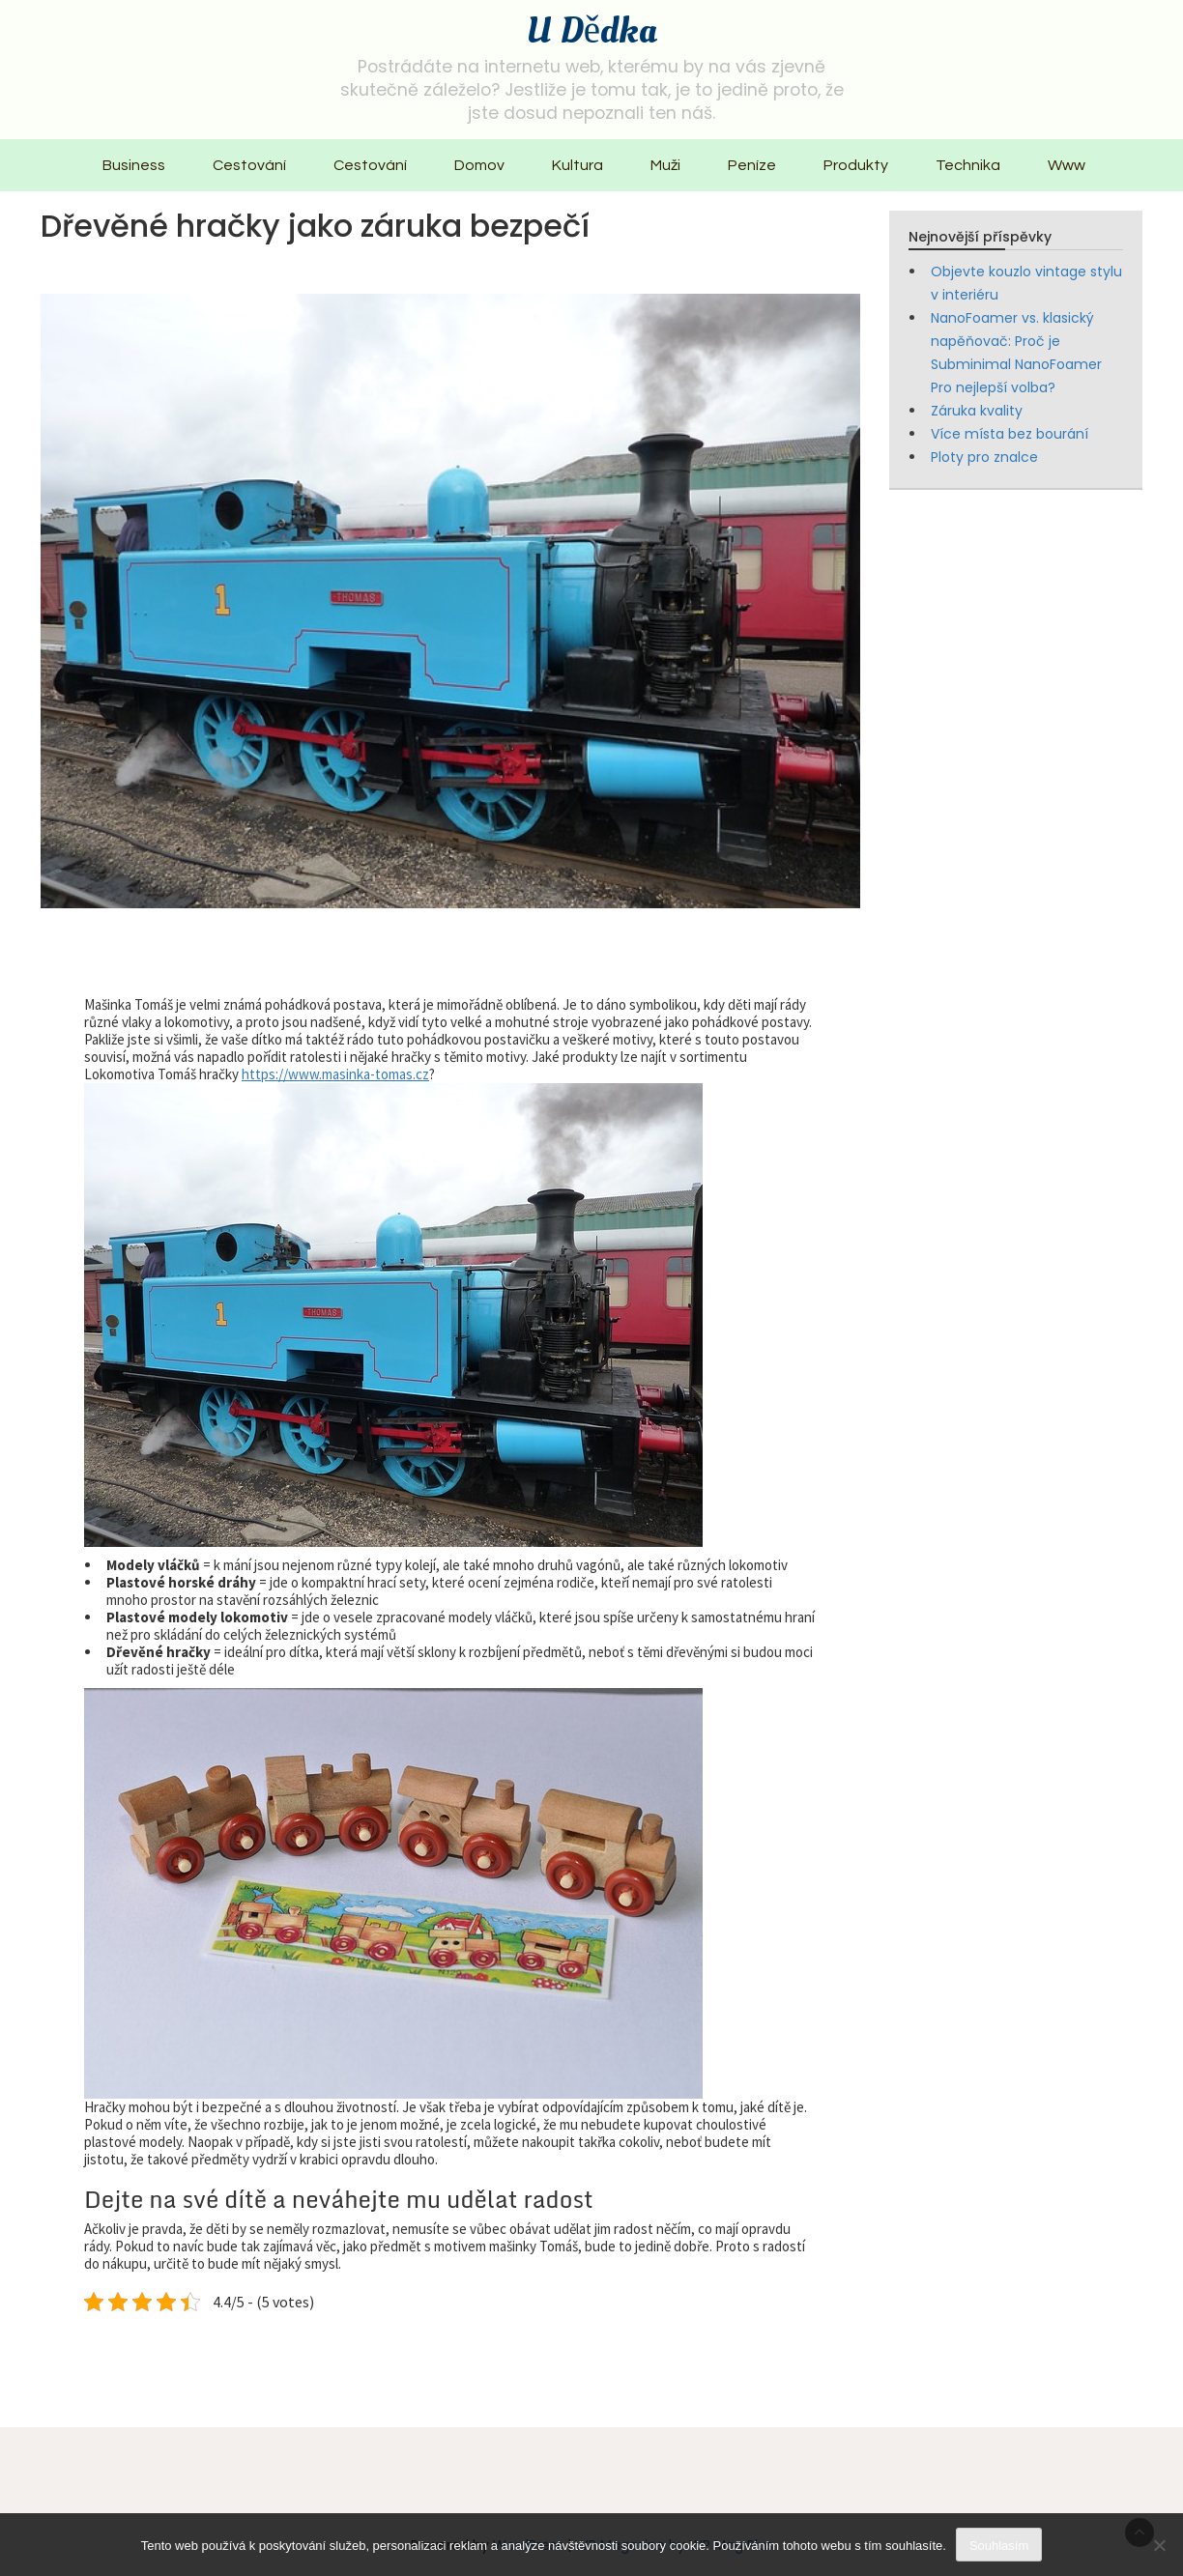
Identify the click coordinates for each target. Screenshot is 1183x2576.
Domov (479, 165)
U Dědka (591, 31)
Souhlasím (998, 2545)
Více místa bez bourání (1009, 434)
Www (1066, 165)
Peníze (752, 165)
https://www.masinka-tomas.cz (335, 1074)
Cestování (249, 165)
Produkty (855, 165)
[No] (1159, 2545)
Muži (665, 165)
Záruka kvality (977, 410)
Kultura (577, 165)
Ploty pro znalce (984, 457)
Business (133, 165)
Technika (968, 165)
